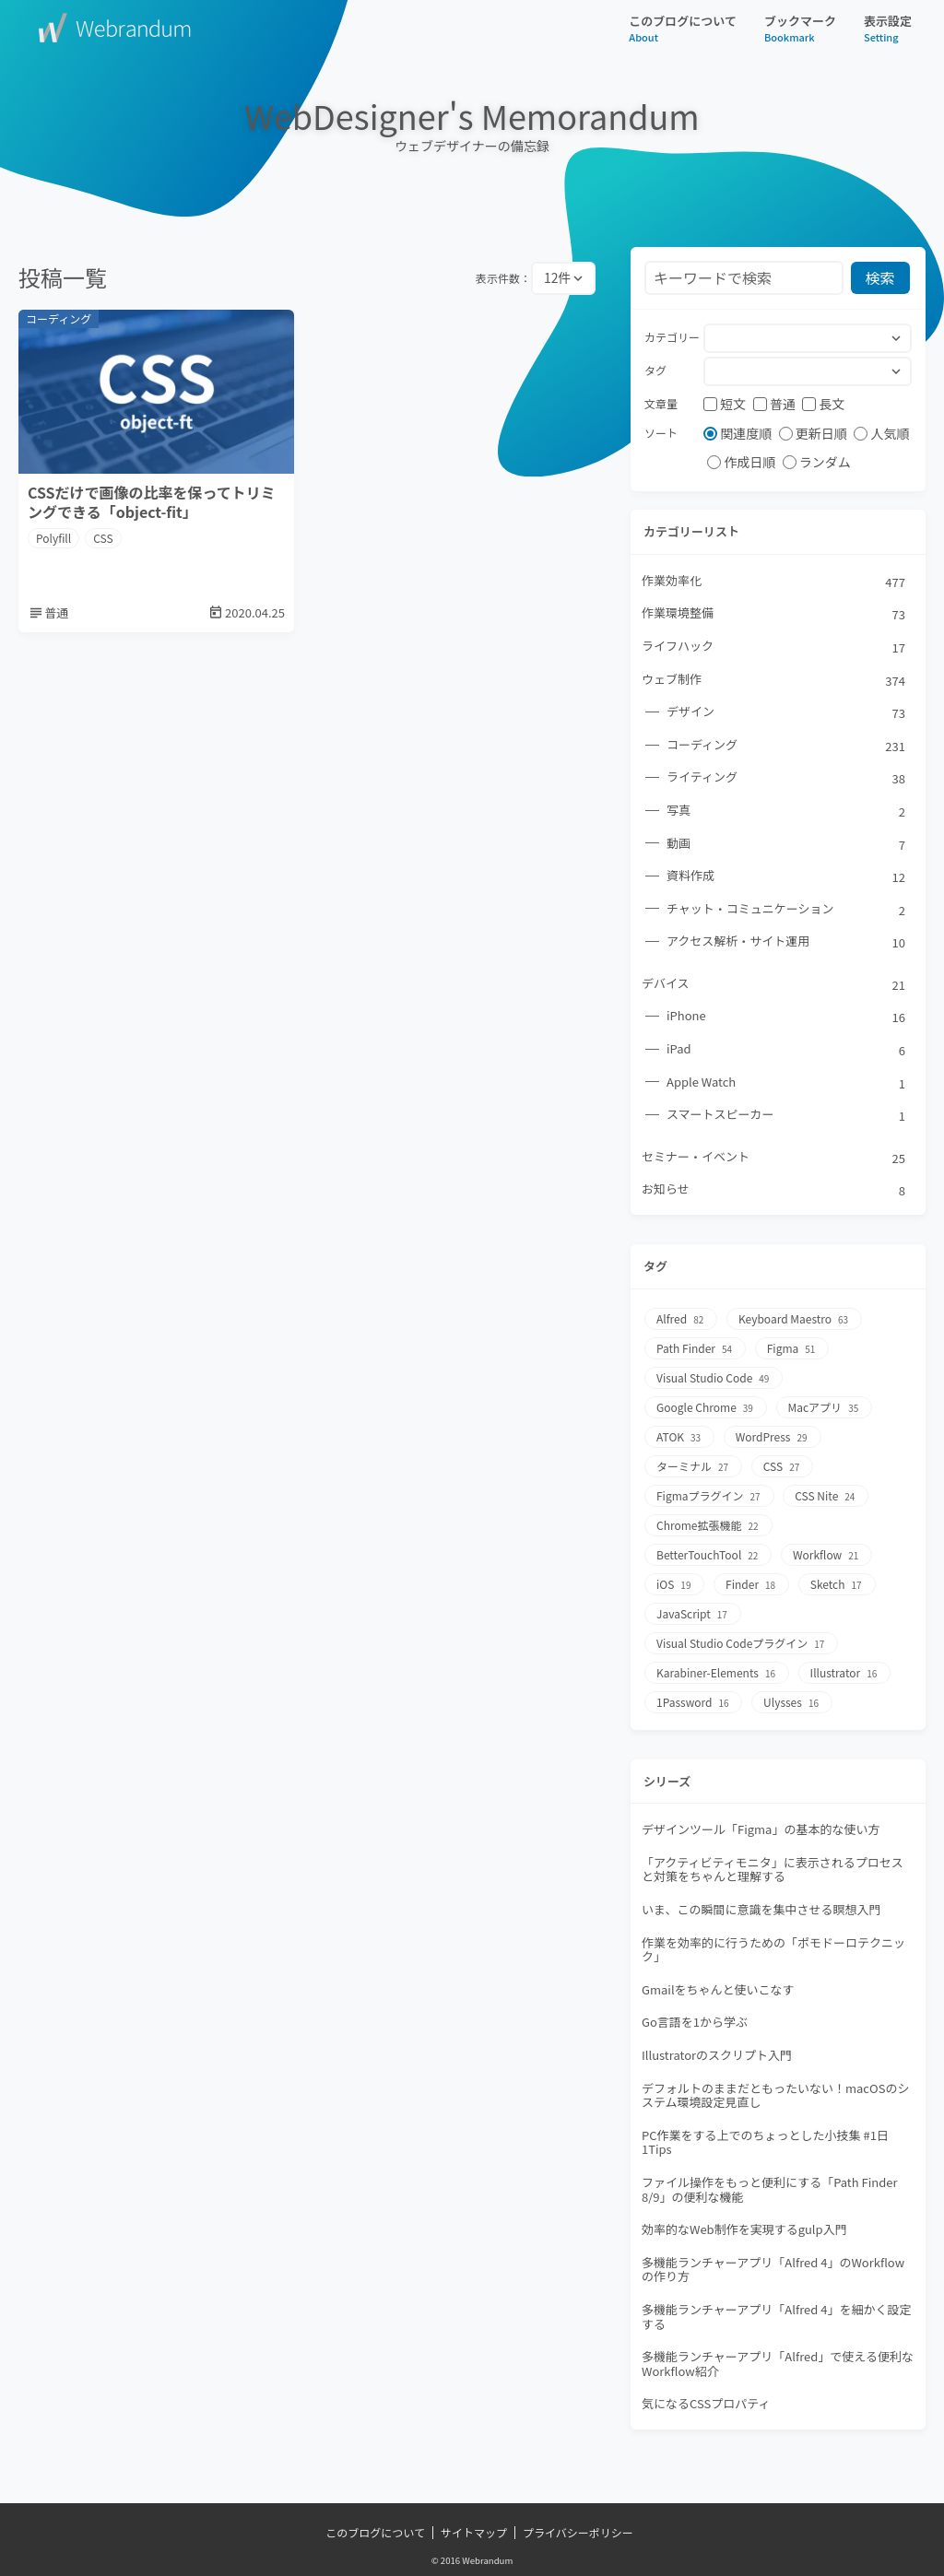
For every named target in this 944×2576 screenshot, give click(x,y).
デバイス (774, 984)
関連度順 (737, 433)
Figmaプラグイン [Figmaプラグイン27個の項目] (709, 1496)
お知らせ (774, 1190)
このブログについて (683, 28)
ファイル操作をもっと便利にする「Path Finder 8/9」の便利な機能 (769, 2189)
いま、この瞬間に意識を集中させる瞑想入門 (761, 1909)
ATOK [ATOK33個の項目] (679, 1437)
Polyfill (53, 538)
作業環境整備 (774, 614)
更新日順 (813, 433)
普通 (774, 403)
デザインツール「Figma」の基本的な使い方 (760, 1829)
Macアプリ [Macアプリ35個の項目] (824, 1408)
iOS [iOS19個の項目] (674, 1585)
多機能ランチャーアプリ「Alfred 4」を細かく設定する (776, 2316)
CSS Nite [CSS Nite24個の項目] (825, 1496)
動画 (787, 844)
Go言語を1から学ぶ (695, 2021)
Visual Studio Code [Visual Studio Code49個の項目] (713, 1378)
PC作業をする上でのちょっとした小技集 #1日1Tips (765, 2142)
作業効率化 (774, 581)
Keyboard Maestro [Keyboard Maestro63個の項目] (794, 1319)
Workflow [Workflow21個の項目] (826, 1555)
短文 (724, 403)
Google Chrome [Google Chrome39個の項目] (705, 1408)
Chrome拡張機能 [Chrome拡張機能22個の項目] (708, 1526)
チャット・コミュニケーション (787, 910)
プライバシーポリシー (578, 2532)
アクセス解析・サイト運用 (787, 942)
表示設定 (888, 28)
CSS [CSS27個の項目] (782, 1467)
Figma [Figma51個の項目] (792, 1349)
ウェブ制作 (774, 680)
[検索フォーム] (744, 278)
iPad (787, 1050)
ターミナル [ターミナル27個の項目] (693, 1467)
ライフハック (774, 647)
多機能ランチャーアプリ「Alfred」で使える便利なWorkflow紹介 (778, 2363)
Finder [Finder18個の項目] (751, 1585)
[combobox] (807, 338)
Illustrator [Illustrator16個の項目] (844, 1673)
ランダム (817, 462)
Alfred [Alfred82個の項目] (680, 1319)
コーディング (787, 745)
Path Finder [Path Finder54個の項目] (695, 1349)
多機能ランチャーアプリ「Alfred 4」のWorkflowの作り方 (773, 2269)
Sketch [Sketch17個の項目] (837, 1585)
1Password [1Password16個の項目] (693, 1702)
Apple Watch (787, 1083)
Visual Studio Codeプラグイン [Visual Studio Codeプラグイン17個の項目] (741, 1644)
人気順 (881, 433)
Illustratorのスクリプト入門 (717, 2055)
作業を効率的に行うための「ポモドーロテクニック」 (773, 1950)
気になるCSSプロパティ (706, 2403)
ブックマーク (800, 28)
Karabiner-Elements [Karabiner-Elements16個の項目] (716, 1673)
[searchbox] (717, 340)
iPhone (787, 1016)
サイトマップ (474, 2532)
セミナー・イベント (774, 1157)
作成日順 (741, 462)
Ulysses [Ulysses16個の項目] (791, 1702)
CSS (102, 538)
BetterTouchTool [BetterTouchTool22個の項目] (708, 1555)
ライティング (787, 778)
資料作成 (787, 876)
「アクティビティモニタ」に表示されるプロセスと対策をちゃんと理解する (772, 1869)
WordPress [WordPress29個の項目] (772, 1437)
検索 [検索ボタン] (880, 277)
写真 (787, 811)
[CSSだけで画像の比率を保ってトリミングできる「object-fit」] (156, 471)
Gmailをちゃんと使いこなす (718, 1989)
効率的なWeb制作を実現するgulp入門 (744, 2229)
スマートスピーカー (787, 1115)
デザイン (787, 712)
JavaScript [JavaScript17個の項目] (692, 1614)
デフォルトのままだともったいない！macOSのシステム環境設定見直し (775, 2095)
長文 (823, 403)
